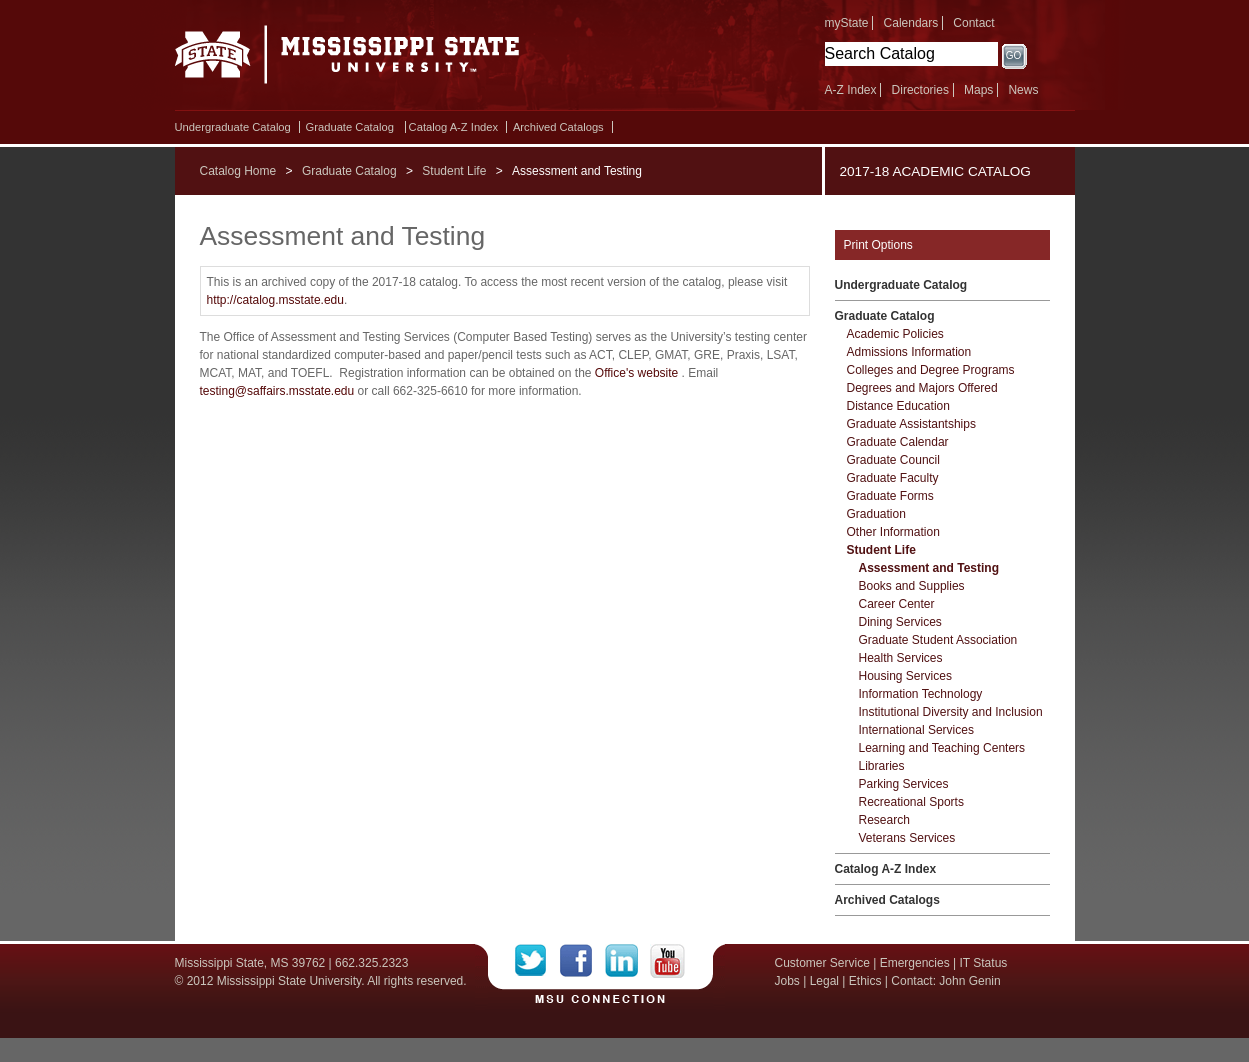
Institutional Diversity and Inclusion (951, 712)
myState (847, 23)
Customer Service (822, 963)
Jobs (787, 981)
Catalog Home (238, 171)
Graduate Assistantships (911, 424)
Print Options (878, 245)
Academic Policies (895, 334)
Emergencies (915, 963)
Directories (920, 90)
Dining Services (900, 622)
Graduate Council (893, 460)
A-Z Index (851, 90)
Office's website (636, 373)
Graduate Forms (890, 496)
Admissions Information (909, 352)
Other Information (893, 532)
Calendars (911, 23)
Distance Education (898, 406)
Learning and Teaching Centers (942, 748)
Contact (973, 23)
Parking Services (904, 784)
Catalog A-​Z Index (454, 127)
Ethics (865, 981)
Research (884, 820)
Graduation (876, 514)
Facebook (582, 961)
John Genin (969, 981)
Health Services (901, 658)
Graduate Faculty (893, 478)
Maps (978, 90)
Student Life (454, 171)
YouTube (667, 961)
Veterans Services (907, 838)
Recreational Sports (911, 802)
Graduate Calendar (898, 442)
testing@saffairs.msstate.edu (277, 391)
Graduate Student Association (938, 640)
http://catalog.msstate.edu (275, 300)
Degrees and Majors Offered (922, 388)
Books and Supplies (912, 586)
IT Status (984, 963)
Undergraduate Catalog (233, 127)
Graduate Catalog (350, 127)
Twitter (537, 961)
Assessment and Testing (929, 568)
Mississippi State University (347, 60)
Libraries (882, 766)
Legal (824, 981)
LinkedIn (627, 961)
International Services (916, 730)
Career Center (897, 604)
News (1023, 90)
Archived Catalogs (558, 127)
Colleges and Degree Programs (931, 370)
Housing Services (905, 676)
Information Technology (921, 694)
